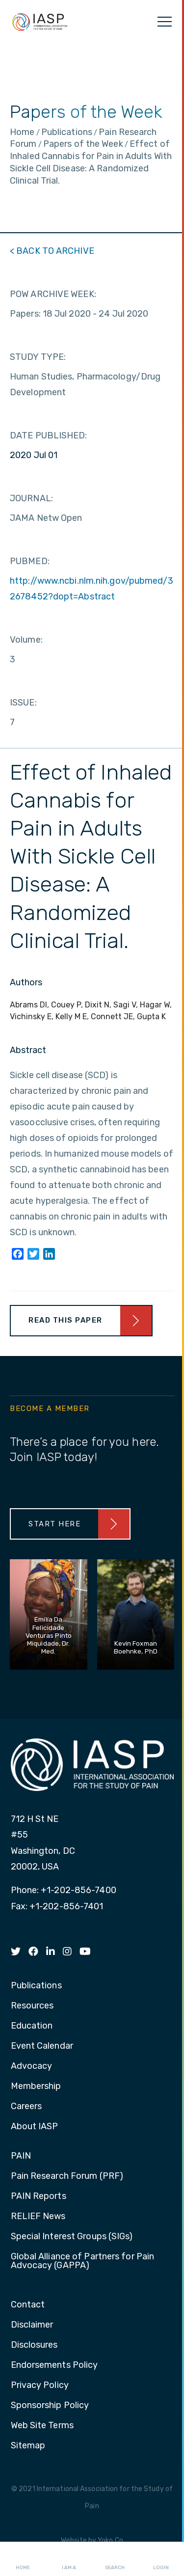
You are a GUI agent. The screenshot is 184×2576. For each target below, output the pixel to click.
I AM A (69, 2559)
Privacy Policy (40, 2385)
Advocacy (32, 2066)
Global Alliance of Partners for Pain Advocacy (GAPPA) (83, 2261)
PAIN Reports (38, 2196)
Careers (26, 2107)
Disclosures (34, 2345)
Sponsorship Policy (50, 2406)
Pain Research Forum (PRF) (67, 2176)
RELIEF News (38, 2217)
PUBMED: (30, 561)
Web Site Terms (42, 2426)
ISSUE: (23, 702)
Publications (36, 1986)
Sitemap (28, 2446)
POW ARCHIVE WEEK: (53, 294)
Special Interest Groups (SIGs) (72, 2237)
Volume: (26, 639)
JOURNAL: (31, 498)
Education (32, 2026)
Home (23, 2559)
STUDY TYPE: (38, 357)
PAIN (21, 2156)
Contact (28, 2305)
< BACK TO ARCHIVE (52, 250)
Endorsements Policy (54, 2365)
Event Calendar (42, 2046)
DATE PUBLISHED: (48, 435)
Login (161, 2559)
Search (115, 2559)
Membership (36, 2086)
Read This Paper (65, 1320)
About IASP (34, 2127)
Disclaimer (32, 2325)
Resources (32, 2006)
